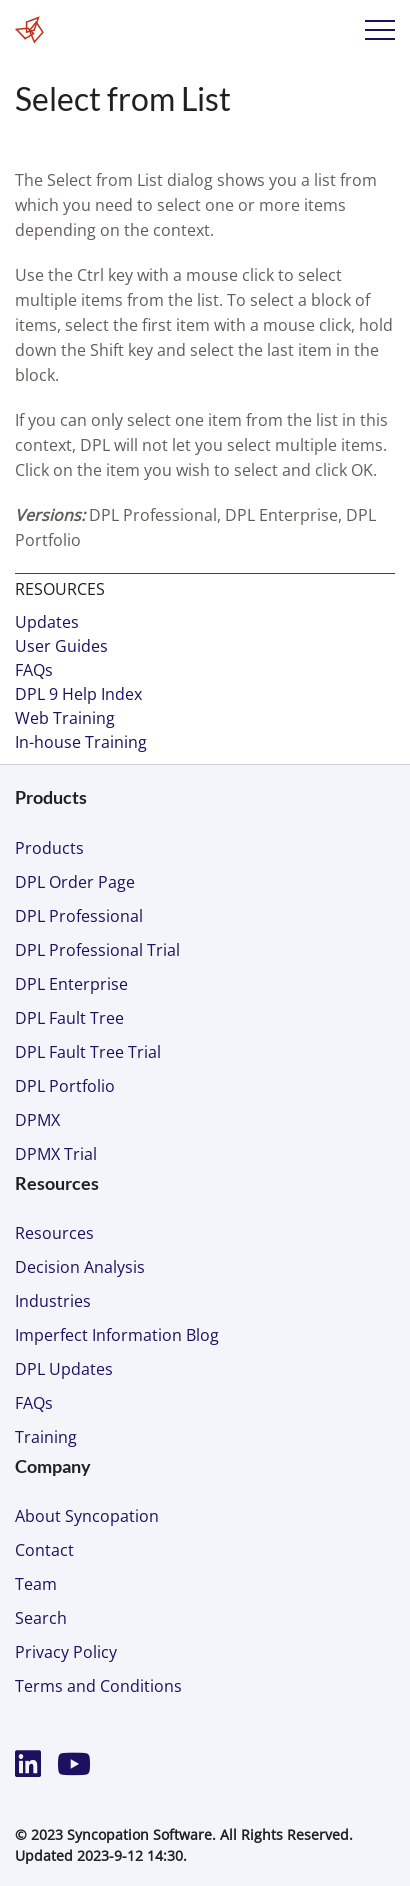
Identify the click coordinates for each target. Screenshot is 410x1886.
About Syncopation (87, 1516)
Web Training (65, 718)
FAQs (34, 670)
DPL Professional (79, 916)
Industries (53, 1301)
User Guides (61, 646)
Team (36, 1584)
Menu (380, 30)
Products (49, 848)
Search (41, 1618)
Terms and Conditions (98, 1686)
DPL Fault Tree (69, 1018)
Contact (44, 1550)
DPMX (37, 1120)
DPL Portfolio (65, 1086)
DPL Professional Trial (97, 950)
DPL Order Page (75, 882)
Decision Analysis (80, 1267)
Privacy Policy (66, 1652)
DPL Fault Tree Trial (88, 1052)
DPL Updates (64, 1369)
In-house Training (81, 742)
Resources (54, 1233)
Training (46, 1437)
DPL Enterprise (71, 984)
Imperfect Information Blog (117, 1335)
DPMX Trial (56, 1154)
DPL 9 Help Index (78, 694)
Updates (47, 622)
